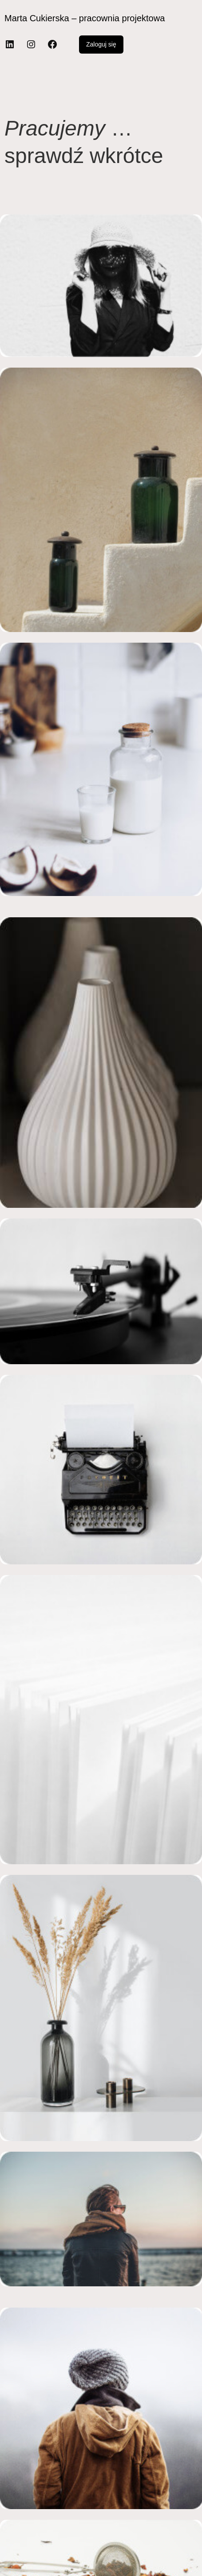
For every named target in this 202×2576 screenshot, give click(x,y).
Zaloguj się (101, 44)
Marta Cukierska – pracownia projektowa (84, 18)
